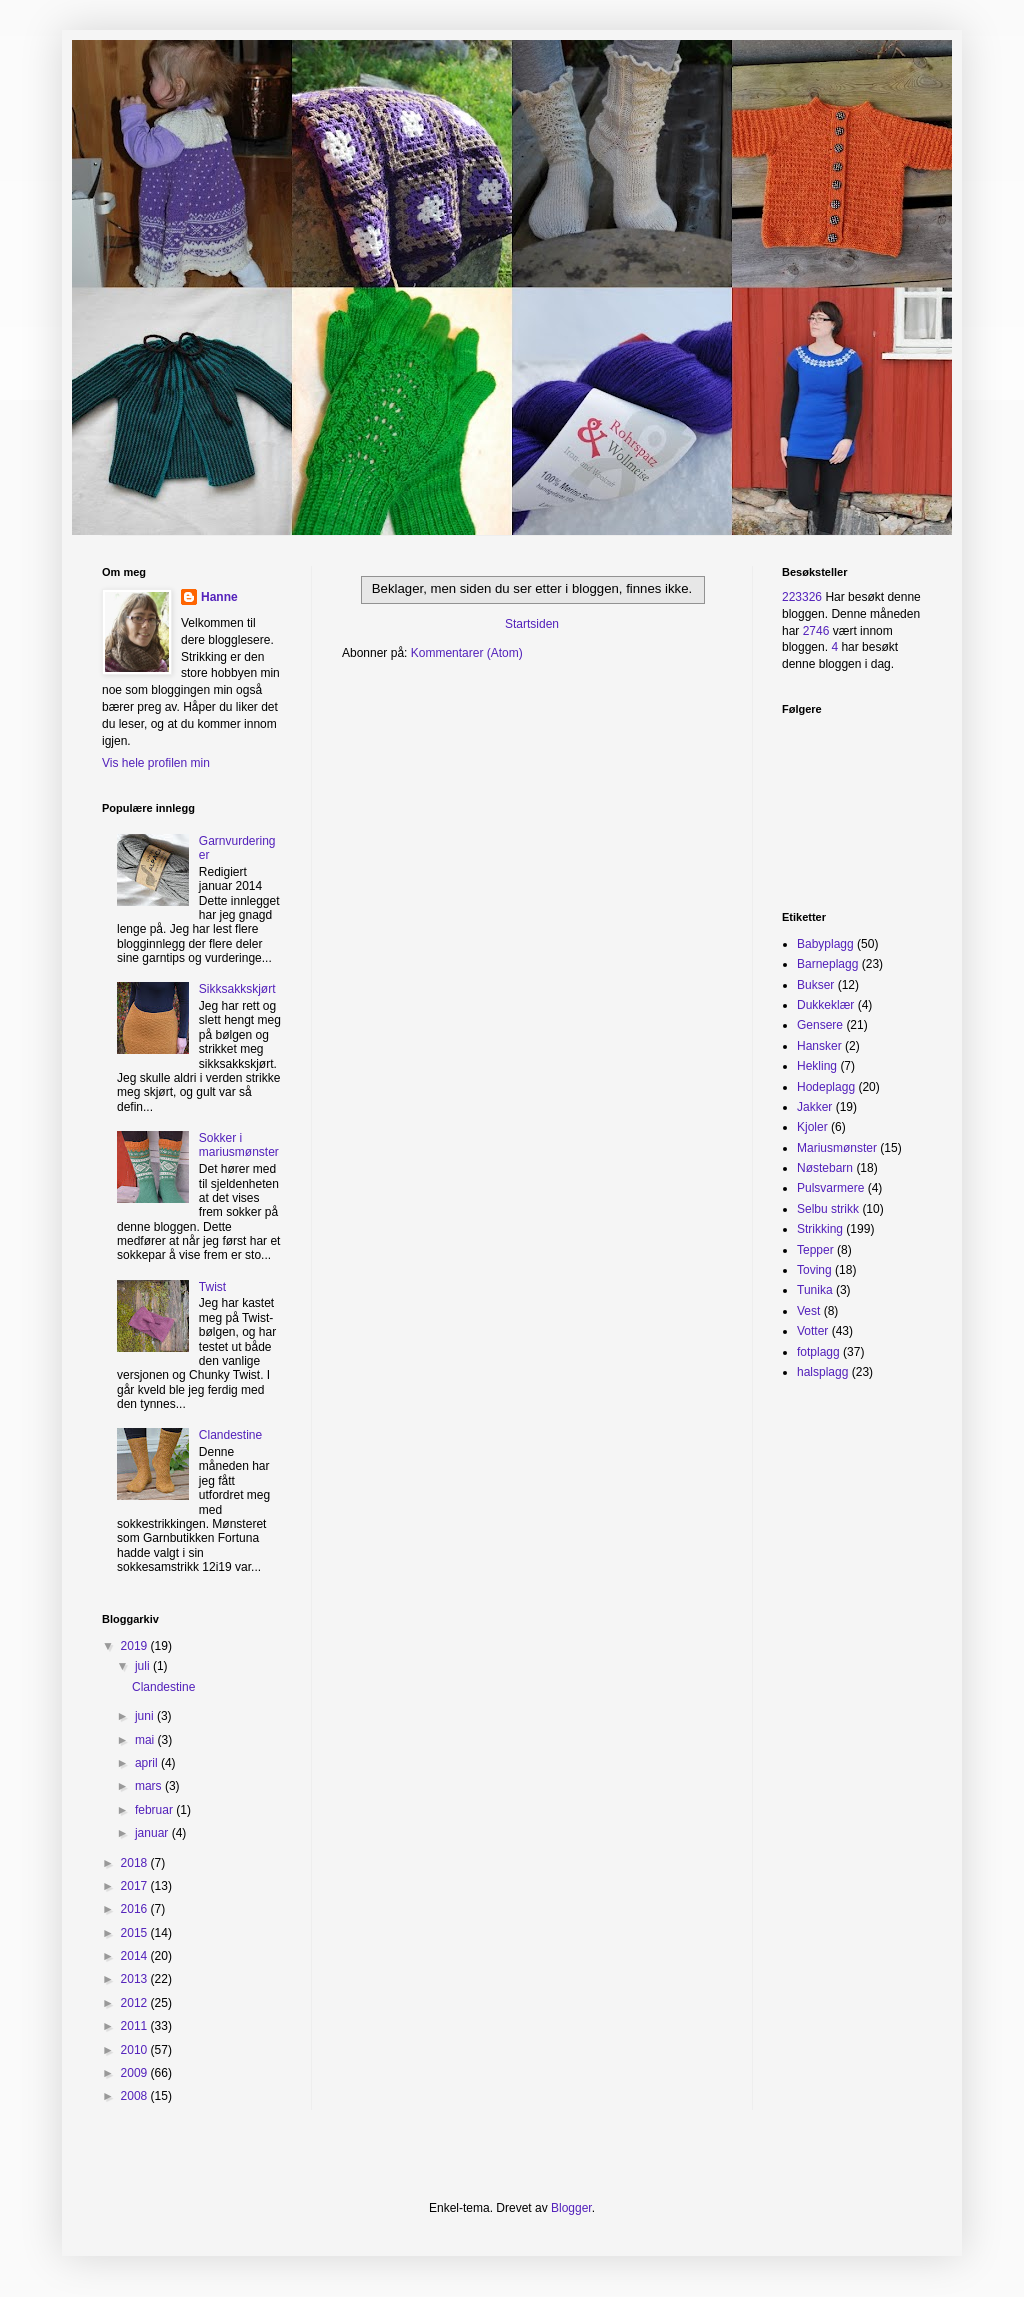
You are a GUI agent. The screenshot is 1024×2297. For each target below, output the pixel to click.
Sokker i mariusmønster (239, 1145)
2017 (136, 1886)
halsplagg (822, 1372)
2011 (136, 2026)
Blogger (571, 2208)
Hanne (219, 597)
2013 (136, 1979)
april (148, 1763)
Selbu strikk (828, 1209)
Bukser (815, 985)
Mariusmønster (837, 1148)
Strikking (820, 1229)
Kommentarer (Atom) (467, 653)
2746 (816, 631)
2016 (136, 1909)
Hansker (819, 1046)
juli (144, 1666)
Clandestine (230, 1435)
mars (150, 1786)
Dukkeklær (825, 1005)
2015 (136, 1933)
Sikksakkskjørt (237, 989)
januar (153, 1833)
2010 (136, 2050)
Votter (812, 1331)
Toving (814, 1270)
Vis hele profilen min (156, 763)
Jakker (814, 1107)
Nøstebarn (825, 1168)
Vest (808, 1311)
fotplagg (818, 1352)
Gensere (820, 1025)
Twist (212, 1287)
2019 (136, 1646)
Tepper (815, 1250)
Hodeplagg (826, 1087)
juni (146, 1716)
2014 (136, 1956)
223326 (802, 597)
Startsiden (532, 624)
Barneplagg (827, 964)
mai (146, 1740)
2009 (136, 2073)
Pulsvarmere (830, 1188)
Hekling (817, 1066)
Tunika (815, 1290)
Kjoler (812, 1127)
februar (155, 1810)
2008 (136, 2096)
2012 (136, 2003)
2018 (136, 1863)
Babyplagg (825, 944)
